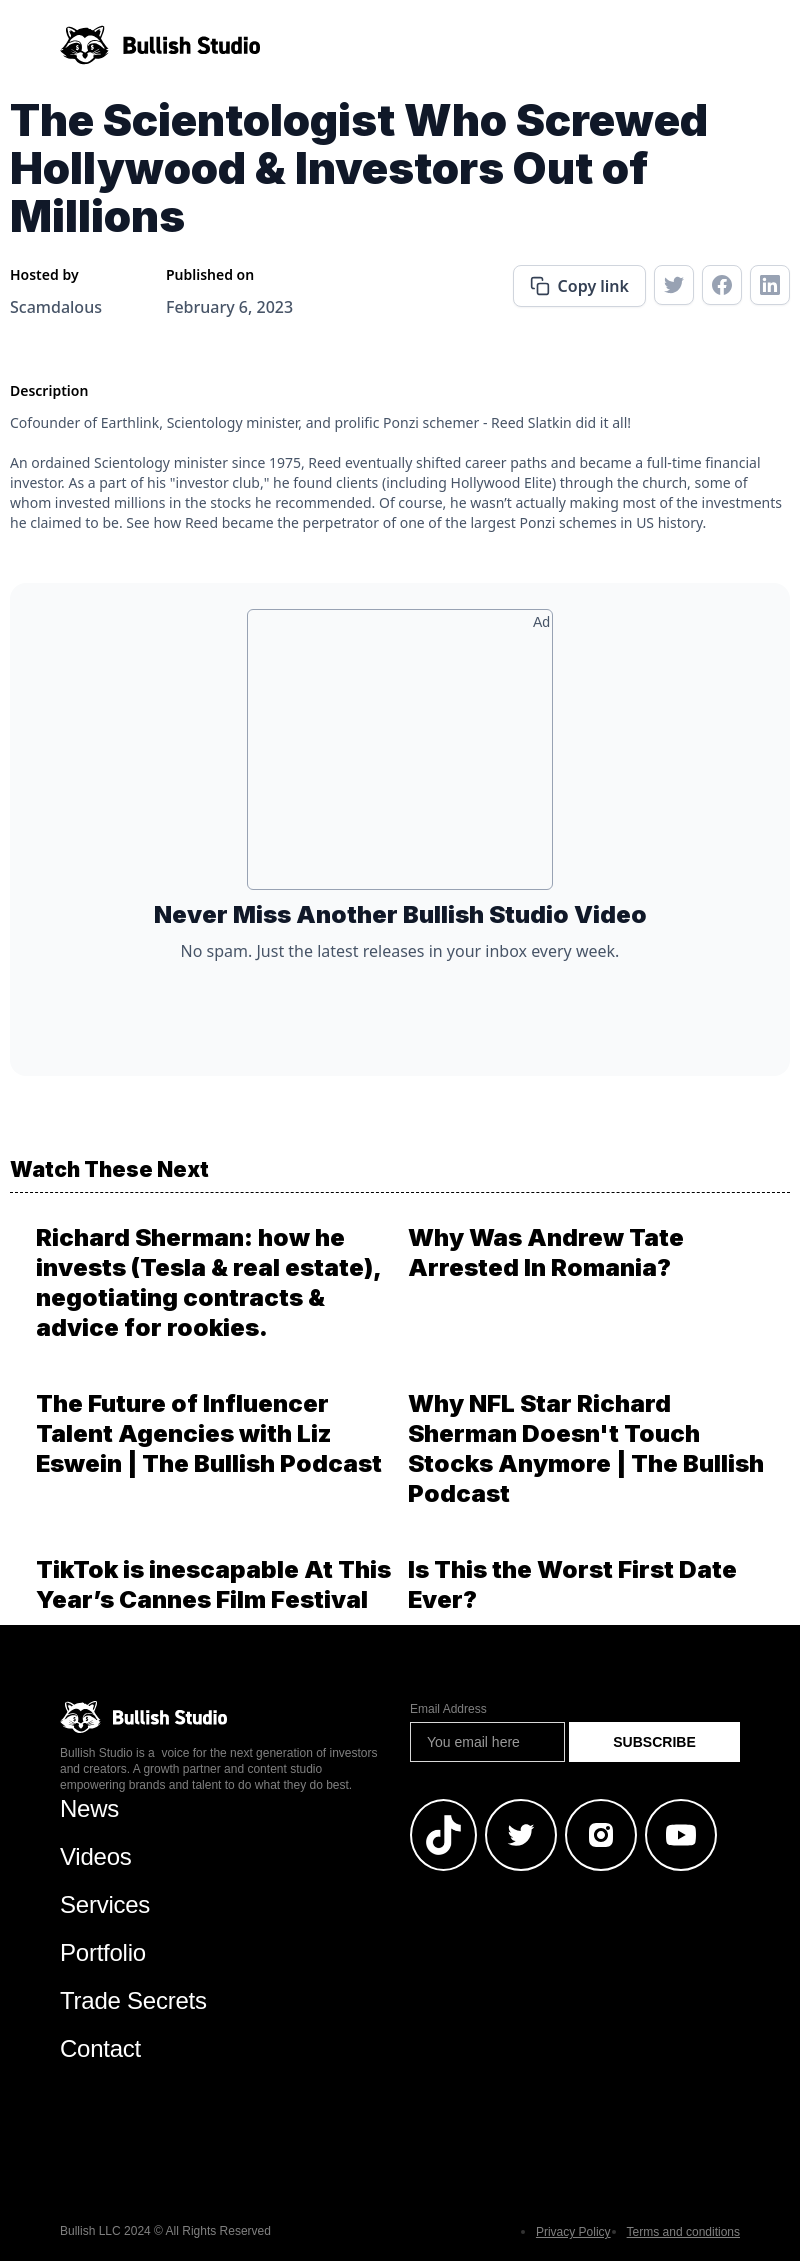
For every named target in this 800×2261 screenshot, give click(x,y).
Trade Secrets (133, 2000)
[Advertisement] (400, 757)
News (89, 1808)
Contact (100, 2048)
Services (105, 1904)
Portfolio (103, 1952)
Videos (96, 1856)
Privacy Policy (573, 2232)
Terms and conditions (683, 2232)
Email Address (448, 1709)
